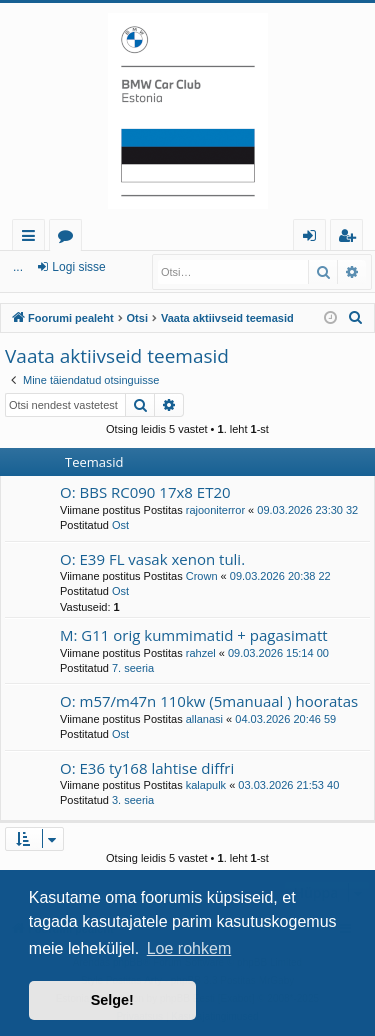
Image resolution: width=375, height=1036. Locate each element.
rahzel (201, 653)
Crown (202, 576)
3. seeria (133, 800)
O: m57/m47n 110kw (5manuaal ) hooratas (209, 701)
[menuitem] (356, 318)
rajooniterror (215, 510)
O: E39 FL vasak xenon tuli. (152, 559)
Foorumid (69, 238)
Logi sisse (78, 267)
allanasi (204, 719)
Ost (120, 525)
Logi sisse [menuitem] (313, 238)
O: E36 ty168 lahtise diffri (147, 768)
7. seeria (133, 668)
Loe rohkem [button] (189, 948)
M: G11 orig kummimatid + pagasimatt (194, 635)
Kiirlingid (32, 238)
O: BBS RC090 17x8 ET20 (145, 492)
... (18, 267)
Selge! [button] (112, 1000)
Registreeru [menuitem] (351, 238)
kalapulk (206, 785)
